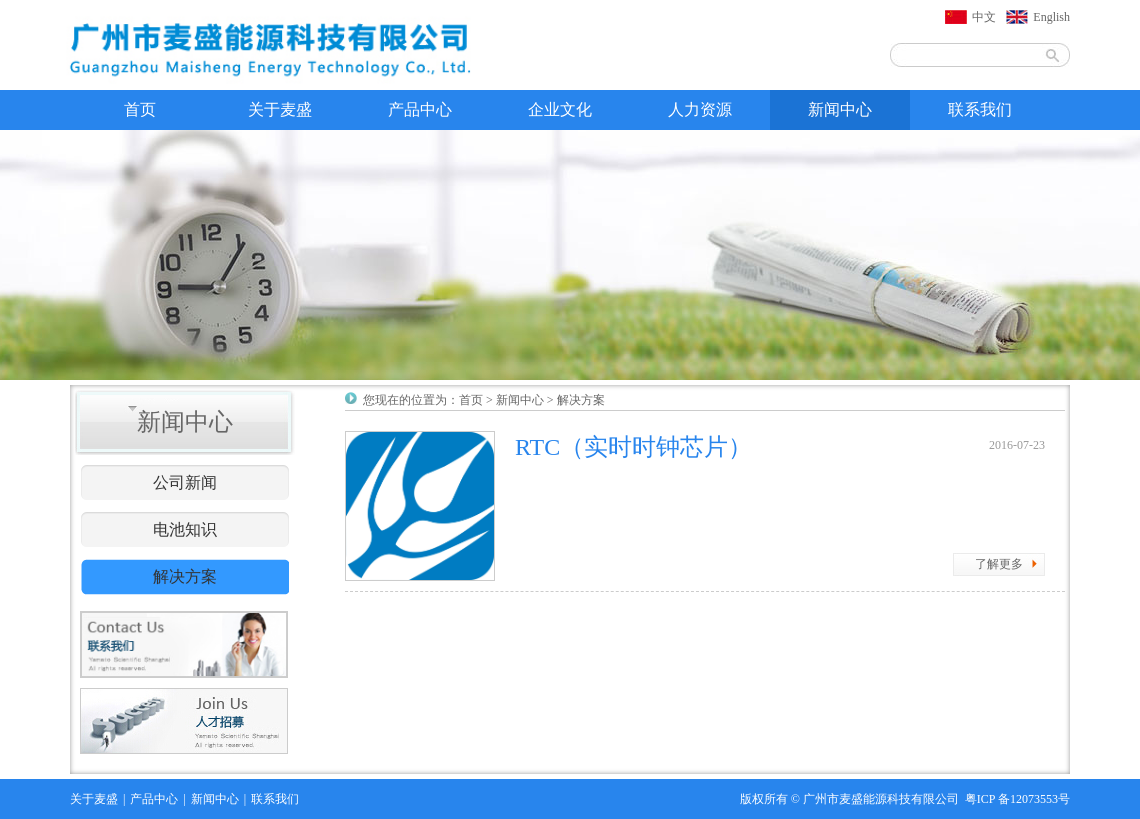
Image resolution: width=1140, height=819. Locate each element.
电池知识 (185, 529)
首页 (140, 109)
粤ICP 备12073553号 (1017, 799)
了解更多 (999, 564)
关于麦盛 (280, 109)
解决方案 (185, 576)
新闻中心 (840, 109)
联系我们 (980, 109)
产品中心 (420, 109)
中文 (984, 17)
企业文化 (560, 109)
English (1051, 17)
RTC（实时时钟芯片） (633, 447)
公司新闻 (185, 482)
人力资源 (700, 109)
